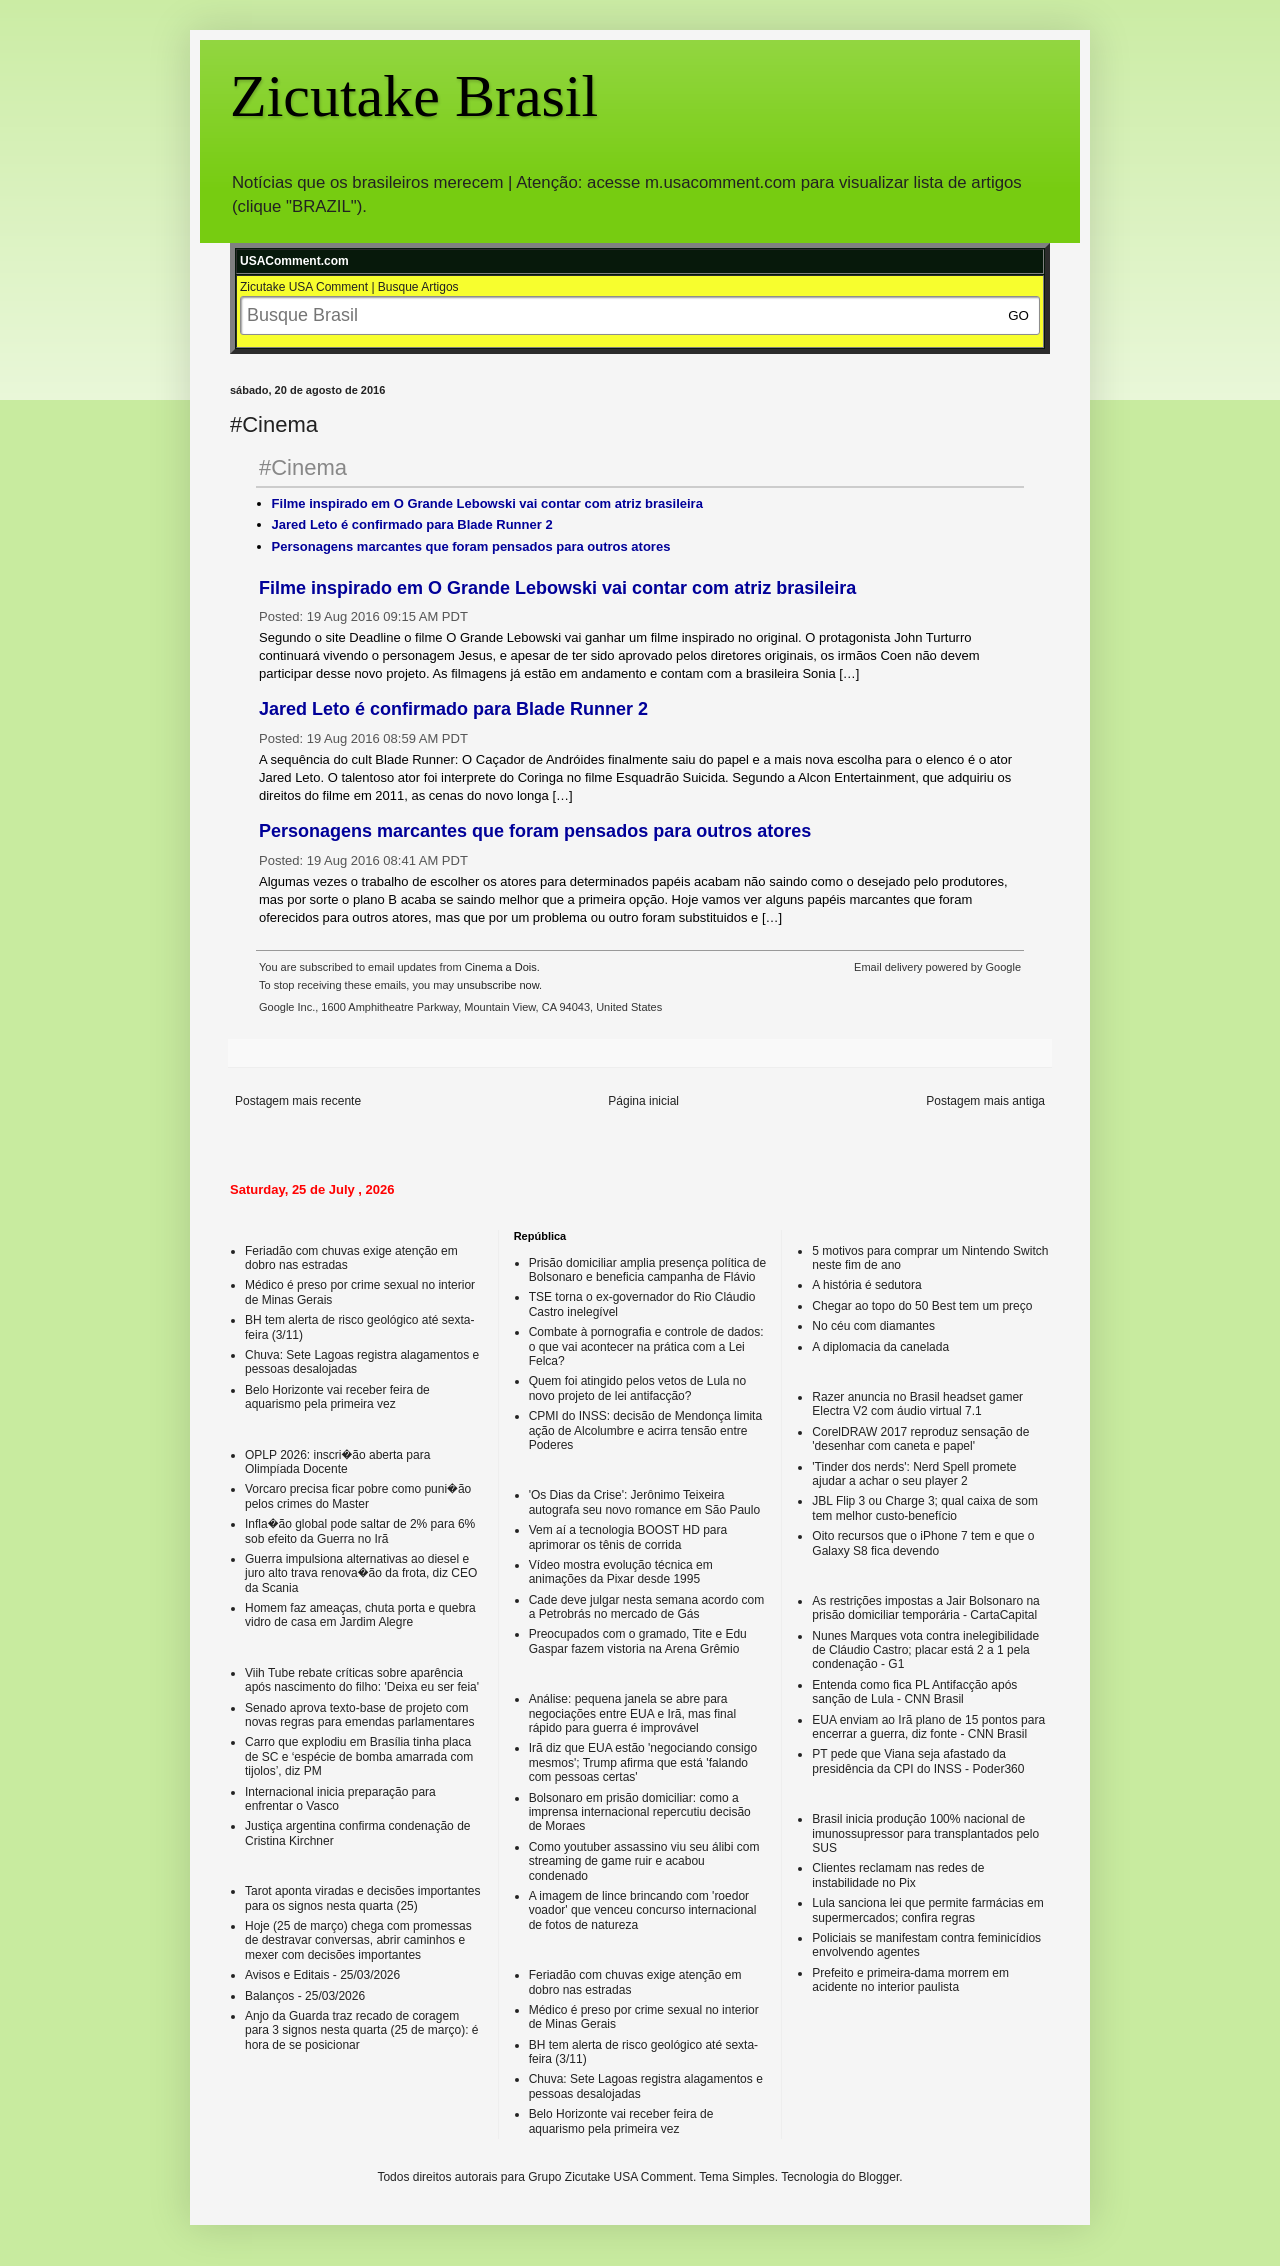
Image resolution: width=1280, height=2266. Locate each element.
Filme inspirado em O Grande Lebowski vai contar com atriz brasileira (487, 503)
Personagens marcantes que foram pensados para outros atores (471, 546)
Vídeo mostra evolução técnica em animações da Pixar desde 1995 (621, 1572)
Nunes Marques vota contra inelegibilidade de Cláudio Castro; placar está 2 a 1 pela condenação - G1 (925, 1650)
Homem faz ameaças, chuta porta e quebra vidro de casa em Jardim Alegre (360, 1615)
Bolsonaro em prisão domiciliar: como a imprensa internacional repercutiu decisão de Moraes (640, 1812)
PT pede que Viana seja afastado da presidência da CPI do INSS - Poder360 (918, 1761)
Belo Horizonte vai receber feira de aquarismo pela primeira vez (337, 1397)
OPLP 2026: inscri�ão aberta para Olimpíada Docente (337, 1462)
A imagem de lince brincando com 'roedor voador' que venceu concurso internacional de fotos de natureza (643, 1910)
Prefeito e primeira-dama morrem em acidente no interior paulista (910, 1980)
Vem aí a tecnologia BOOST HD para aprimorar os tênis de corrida (628, 1537)
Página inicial (643, 1101)
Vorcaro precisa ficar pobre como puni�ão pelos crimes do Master (358, 1496)
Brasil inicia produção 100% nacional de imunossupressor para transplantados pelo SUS (925, 1833)
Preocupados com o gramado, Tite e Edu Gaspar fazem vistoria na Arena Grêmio (638, 1641)
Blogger (879, 2177)
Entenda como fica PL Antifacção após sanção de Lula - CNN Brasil (914, 1692)
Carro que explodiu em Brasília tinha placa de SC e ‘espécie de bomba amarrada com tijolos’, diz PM (359, 1756)
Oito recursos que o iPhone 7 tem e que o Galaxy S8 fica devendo (923, 1543)
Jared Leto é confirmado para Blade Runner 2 (412, 524)
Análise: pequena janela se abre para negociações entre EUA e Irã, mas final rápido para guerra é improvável (632, 1713)
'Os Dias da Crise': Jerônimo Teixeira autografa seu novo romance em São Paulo (644, 1502)
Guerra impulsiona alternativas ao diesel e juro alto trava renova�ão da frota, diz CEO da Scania (361, 1573)
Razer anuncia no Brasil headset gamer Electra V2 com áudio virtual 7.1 (917, 1404)
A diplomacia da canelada (880, 1347)
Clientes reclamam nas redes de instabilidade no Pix (898, 1875)
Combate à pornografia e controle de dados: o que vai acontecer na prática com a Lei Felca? (646, 1346)
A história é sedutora (866, 1285)
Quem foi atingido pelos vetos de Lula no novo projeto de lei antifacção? (637, 1388)
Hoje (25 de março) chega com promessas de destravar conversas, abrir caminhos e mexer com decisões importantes (358, 1940)
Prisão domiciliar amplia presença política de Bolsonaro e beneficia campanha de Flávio (647, 1270)
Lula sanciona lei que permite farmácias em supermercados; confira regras (927, 1910)
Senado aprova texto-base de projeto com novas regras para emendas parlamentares (359, 1715)
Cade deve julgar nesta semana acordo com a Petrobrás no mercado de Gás (646, 1607)
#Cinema (303, 467)
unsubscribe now (498, 985)
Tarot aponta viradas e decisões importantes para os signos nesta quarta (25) (362, 1898)
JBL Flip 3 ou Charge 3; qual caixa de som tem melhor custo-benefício (925, 1508)
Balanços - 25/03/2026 (305, 1996)
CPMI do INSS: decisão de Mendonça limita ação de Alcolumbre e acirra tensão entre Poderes (645, 1430)
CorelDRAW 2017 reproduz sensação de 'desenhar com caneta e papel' (920, 1439)
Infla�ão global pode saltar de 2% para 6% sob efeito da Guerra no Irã (360, 1531)
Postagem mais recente (298, 1101)
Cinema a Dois (501, 967)
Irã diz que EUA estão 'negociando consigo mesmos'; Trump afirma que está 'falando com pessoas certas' (643, 1762)
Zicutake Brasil (414, 96)
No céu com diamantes (873, 1326)
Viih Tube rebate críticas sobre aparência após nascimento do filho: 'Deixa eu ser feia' (362, 1680)
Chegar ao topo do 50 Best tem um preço (922, 1306)
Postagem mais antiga (985, 1101)
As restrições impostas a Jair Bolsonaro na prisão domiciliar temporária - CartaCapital (925, 1608)
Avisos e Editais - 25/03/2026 (322, 1975)
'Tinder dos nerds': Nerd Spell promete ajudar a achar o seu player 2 (914, 1474)
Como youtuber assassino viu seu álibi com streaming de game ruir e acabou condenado (644, 1861)
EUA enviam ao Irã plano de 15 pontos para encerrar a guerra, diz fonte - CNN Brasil (928, 1727)
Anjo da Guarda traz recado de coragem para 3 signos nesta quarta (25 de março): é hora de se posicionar (361, 2030)
